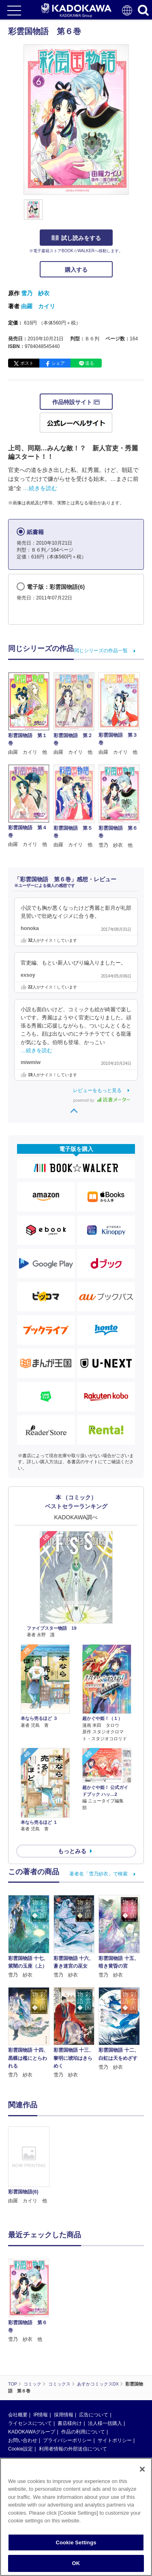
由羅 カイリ (38, 306)
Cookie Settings (76, 2542)
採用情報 (63, 2415)
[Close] (142, 2469)
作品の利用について (83, 2432)
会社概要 (18, 2415)
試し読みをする (76, 238)
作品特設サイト (76, 402)
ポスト (27, 363)
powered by (101, 1100)
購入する (76, 269)
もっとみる (72, 1851)
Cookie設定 (20, 2449)
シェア (58, 363)
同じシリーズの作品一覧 (101, 650)
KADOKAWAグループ (31, 2432)
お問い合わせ (22, 2440)
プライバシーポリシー (67, 2440)
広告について (93, 2415)
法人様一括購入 (105, 2423)
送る (89, 363)
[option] (31, 2165)
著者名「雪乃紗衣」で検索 (98, 1874)
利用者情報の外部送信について (73, 2449)
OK (76, 2563)
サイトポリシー (115, 2440)
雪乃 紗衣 (35, 293)
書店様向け (70, 2423)
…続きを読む (40, 488)
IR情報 (40, 2415)
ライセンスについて (30, 2423)
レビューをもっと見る (97, 1090)
